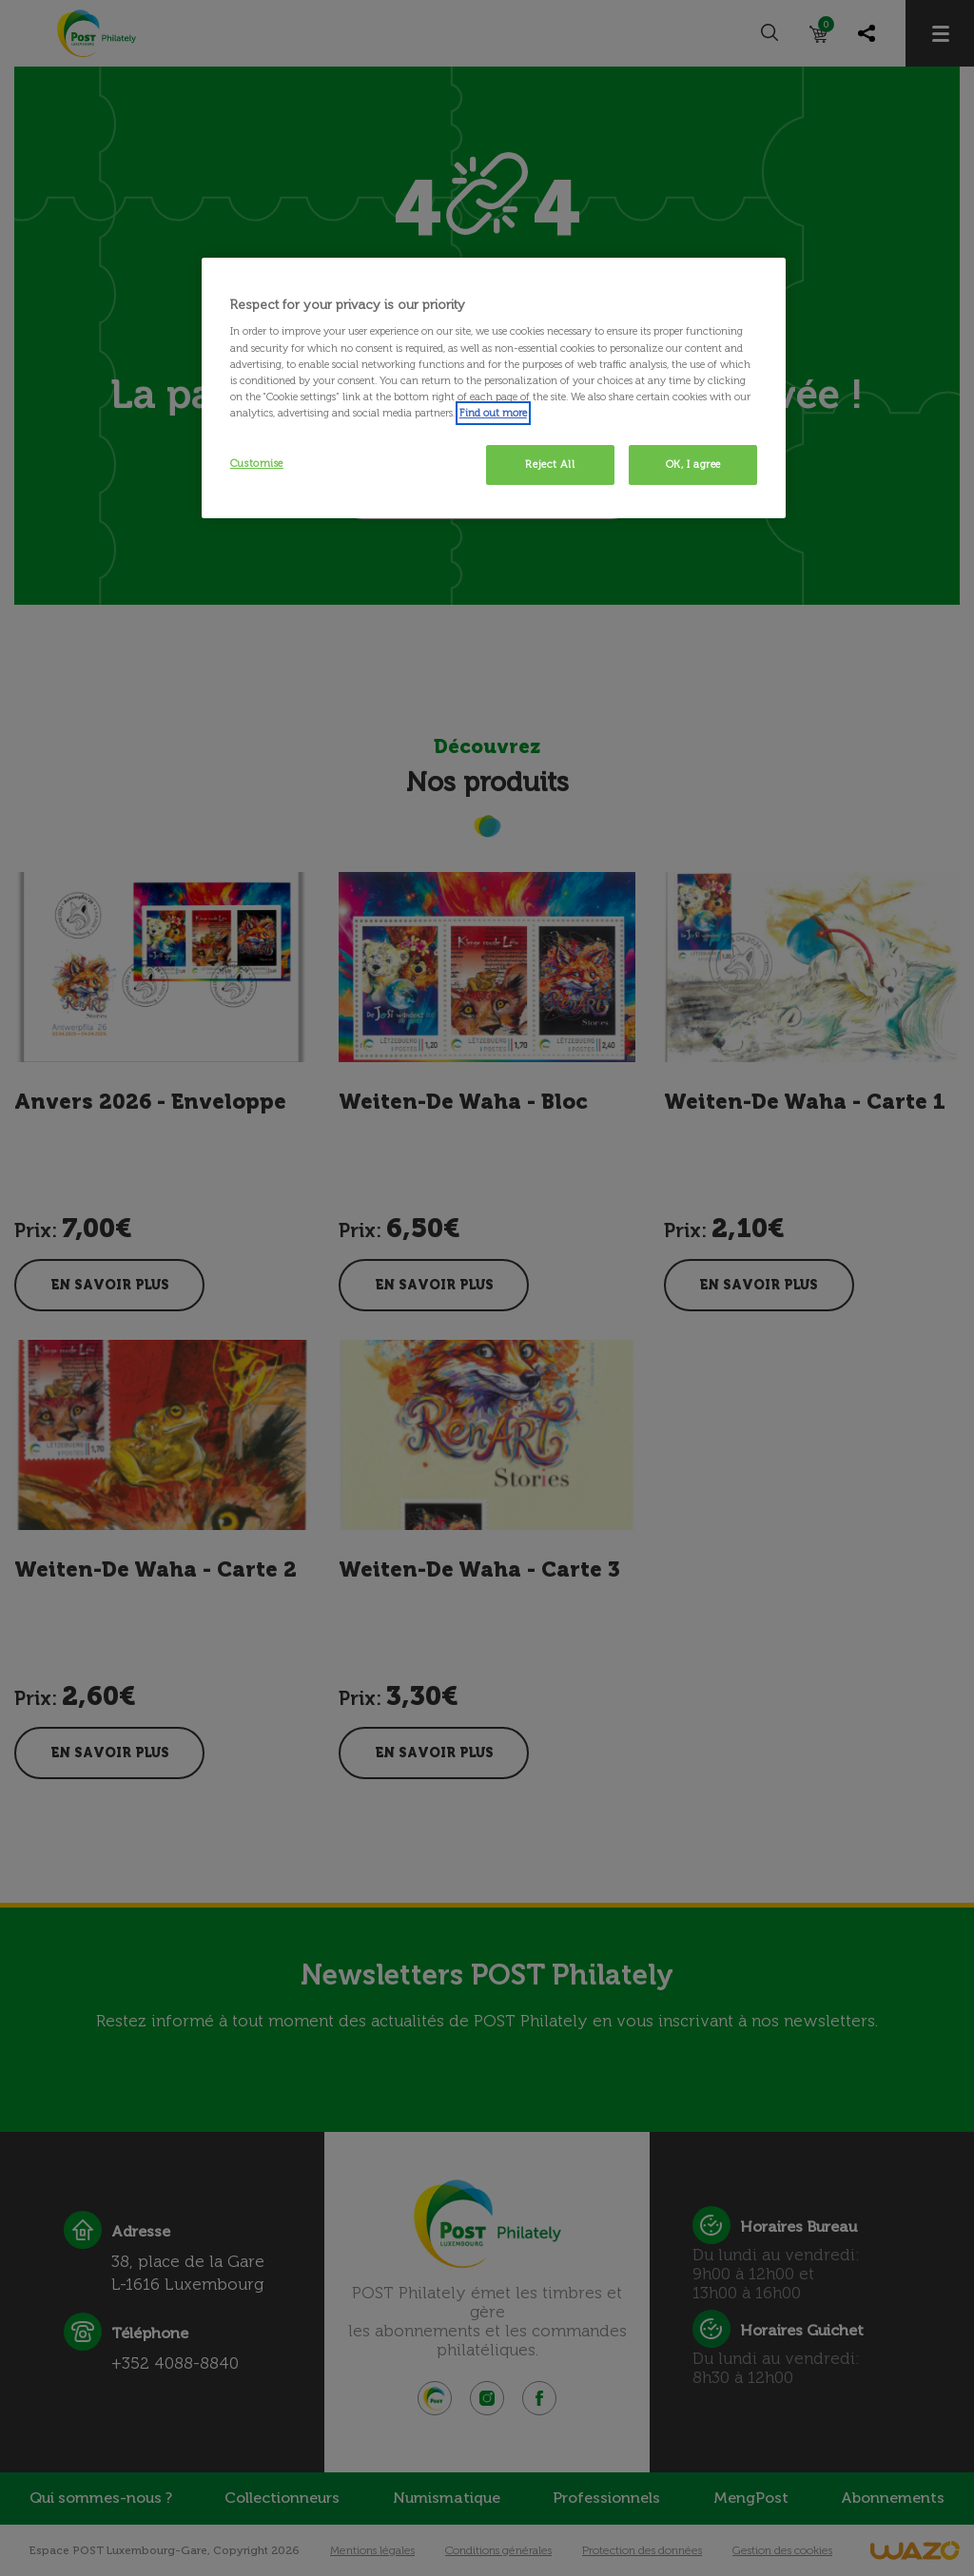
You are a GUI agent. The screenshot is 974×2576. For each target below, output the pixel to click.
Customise (256, 463)
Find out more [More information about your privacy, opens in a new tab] (493, 412)
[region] (494, 388)
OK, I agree (693, 464)
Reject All (550, 464)
